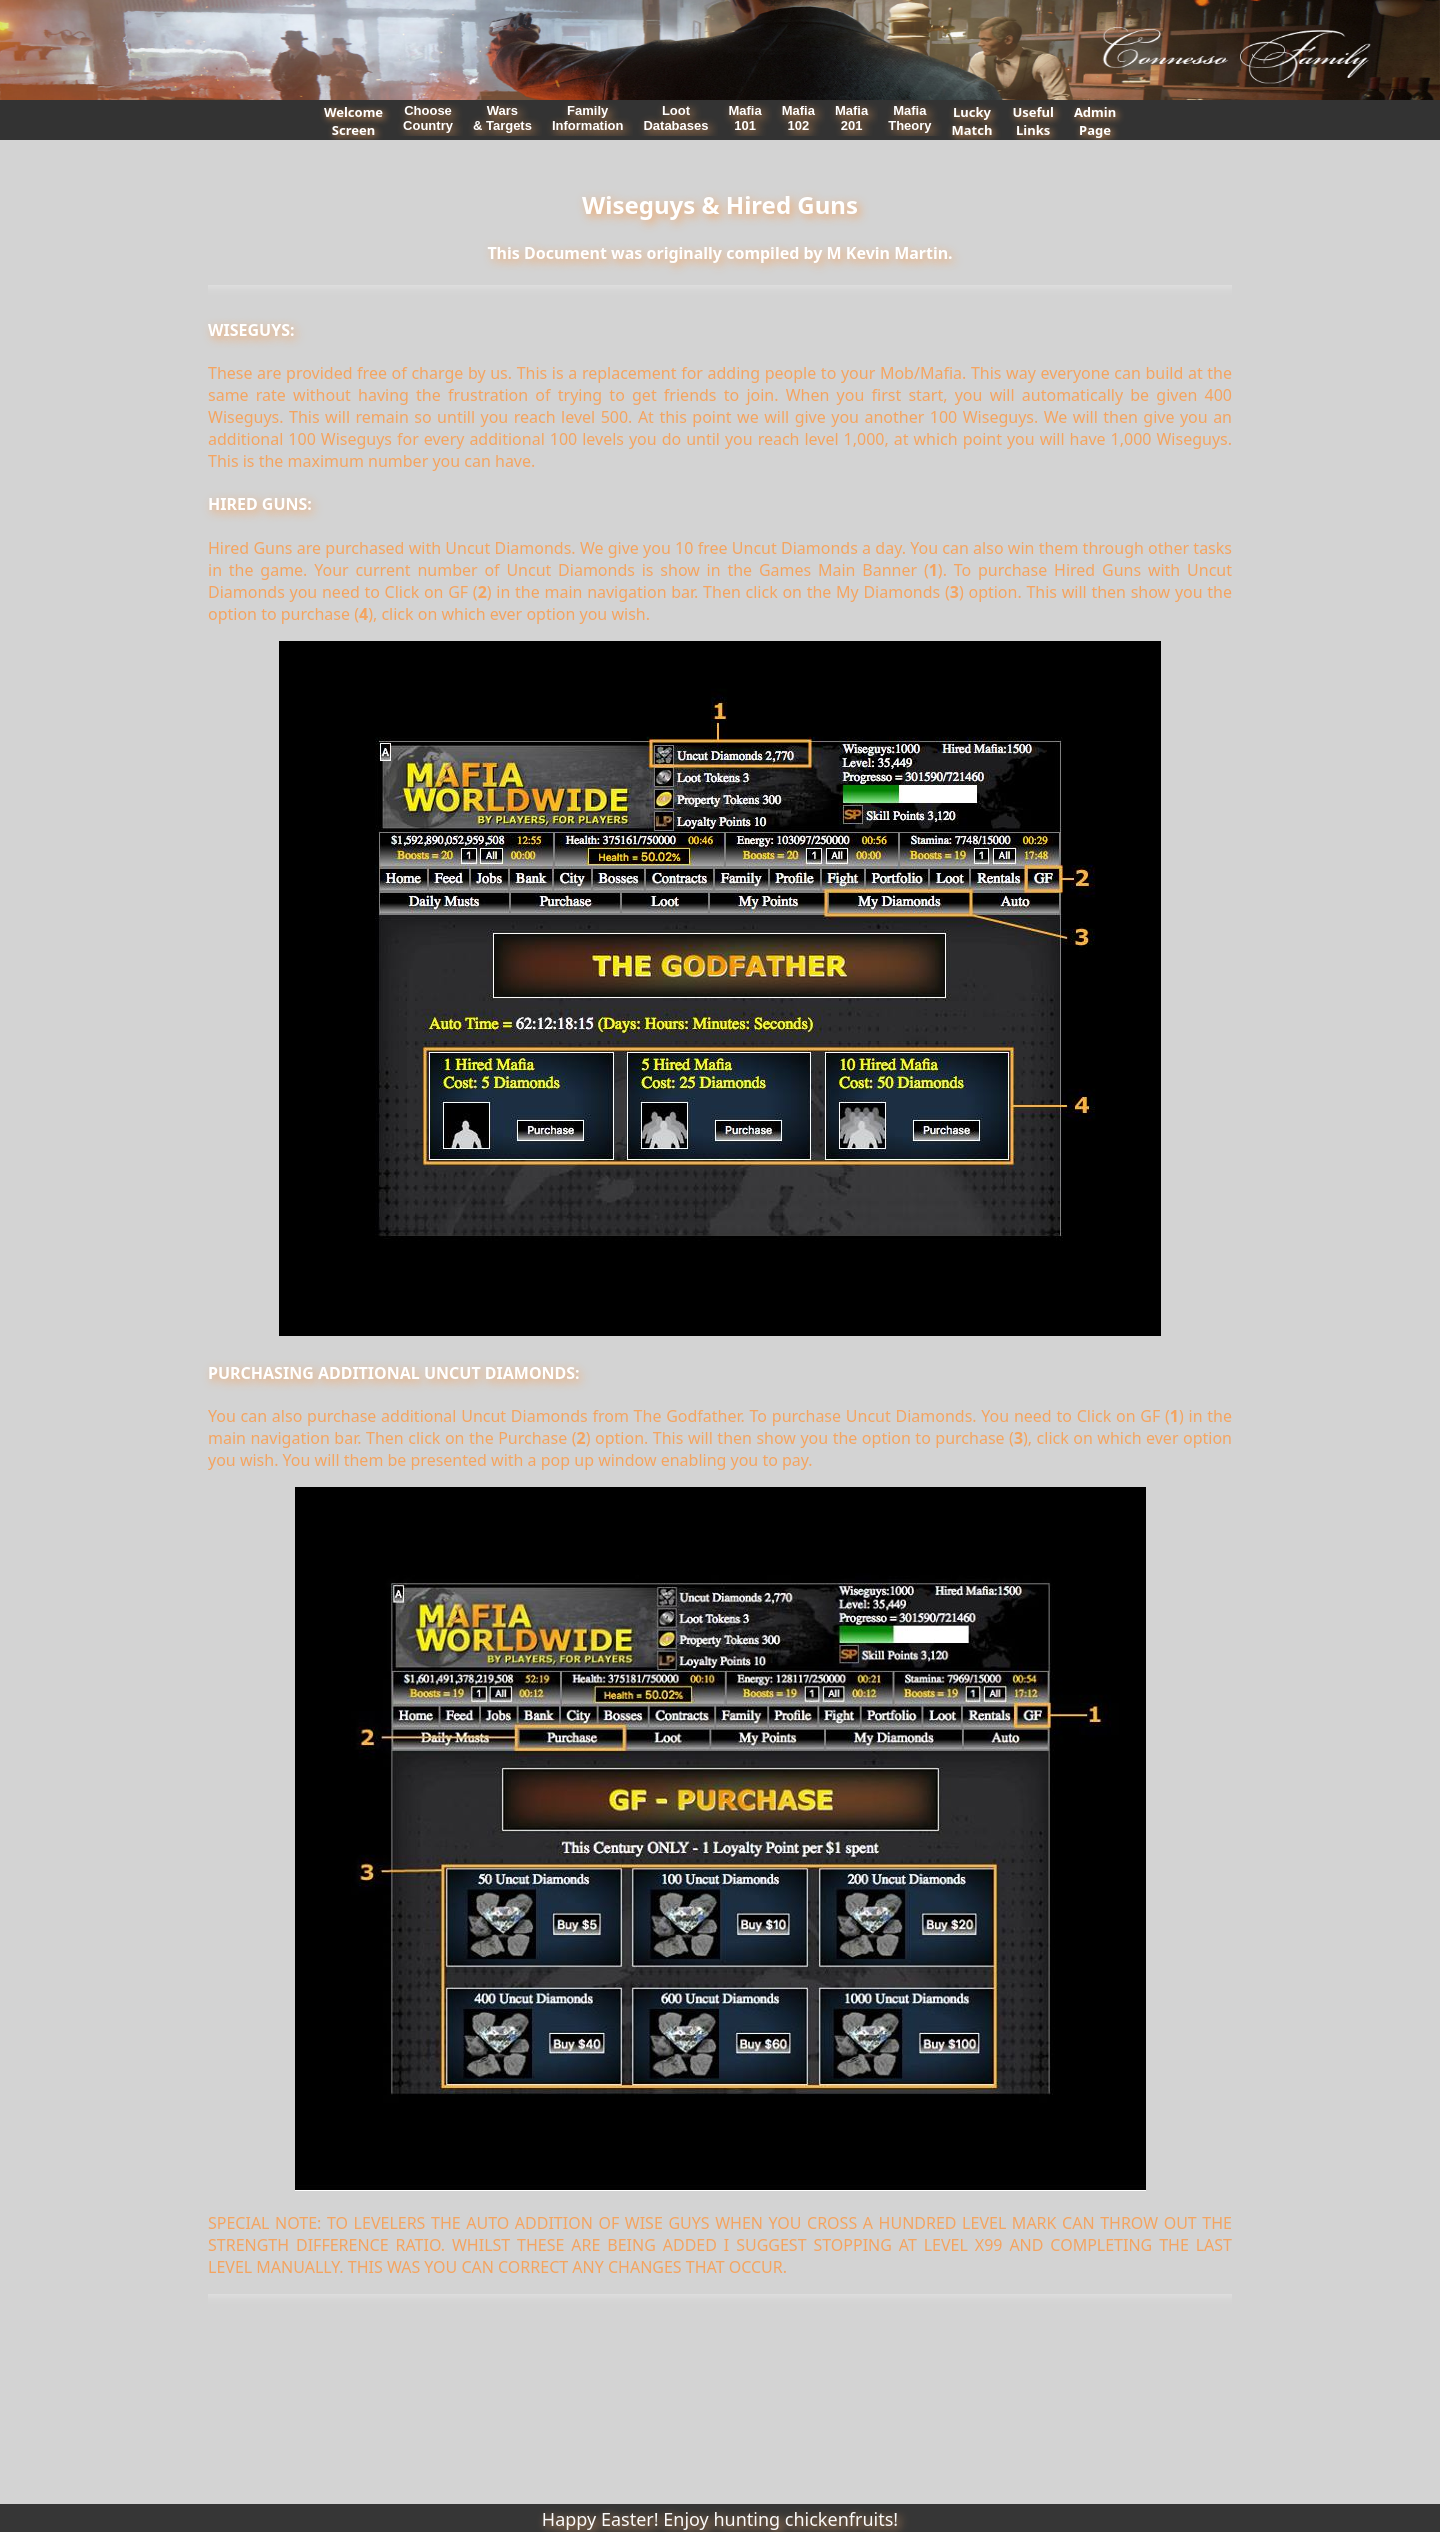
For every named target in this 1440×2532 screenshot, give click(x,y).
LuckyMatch (972, 121)
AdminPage (1095, 121)
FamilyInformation (588, 118)
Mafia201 (851, 118)
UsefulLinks (1032, 121)
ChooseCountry (428, 118)
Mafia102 (798, 118)
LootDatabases (675, 118)
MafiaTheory (909, 118)
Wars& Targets (502, 118)
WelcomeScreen (353, 121)
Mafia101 (744, 118)
